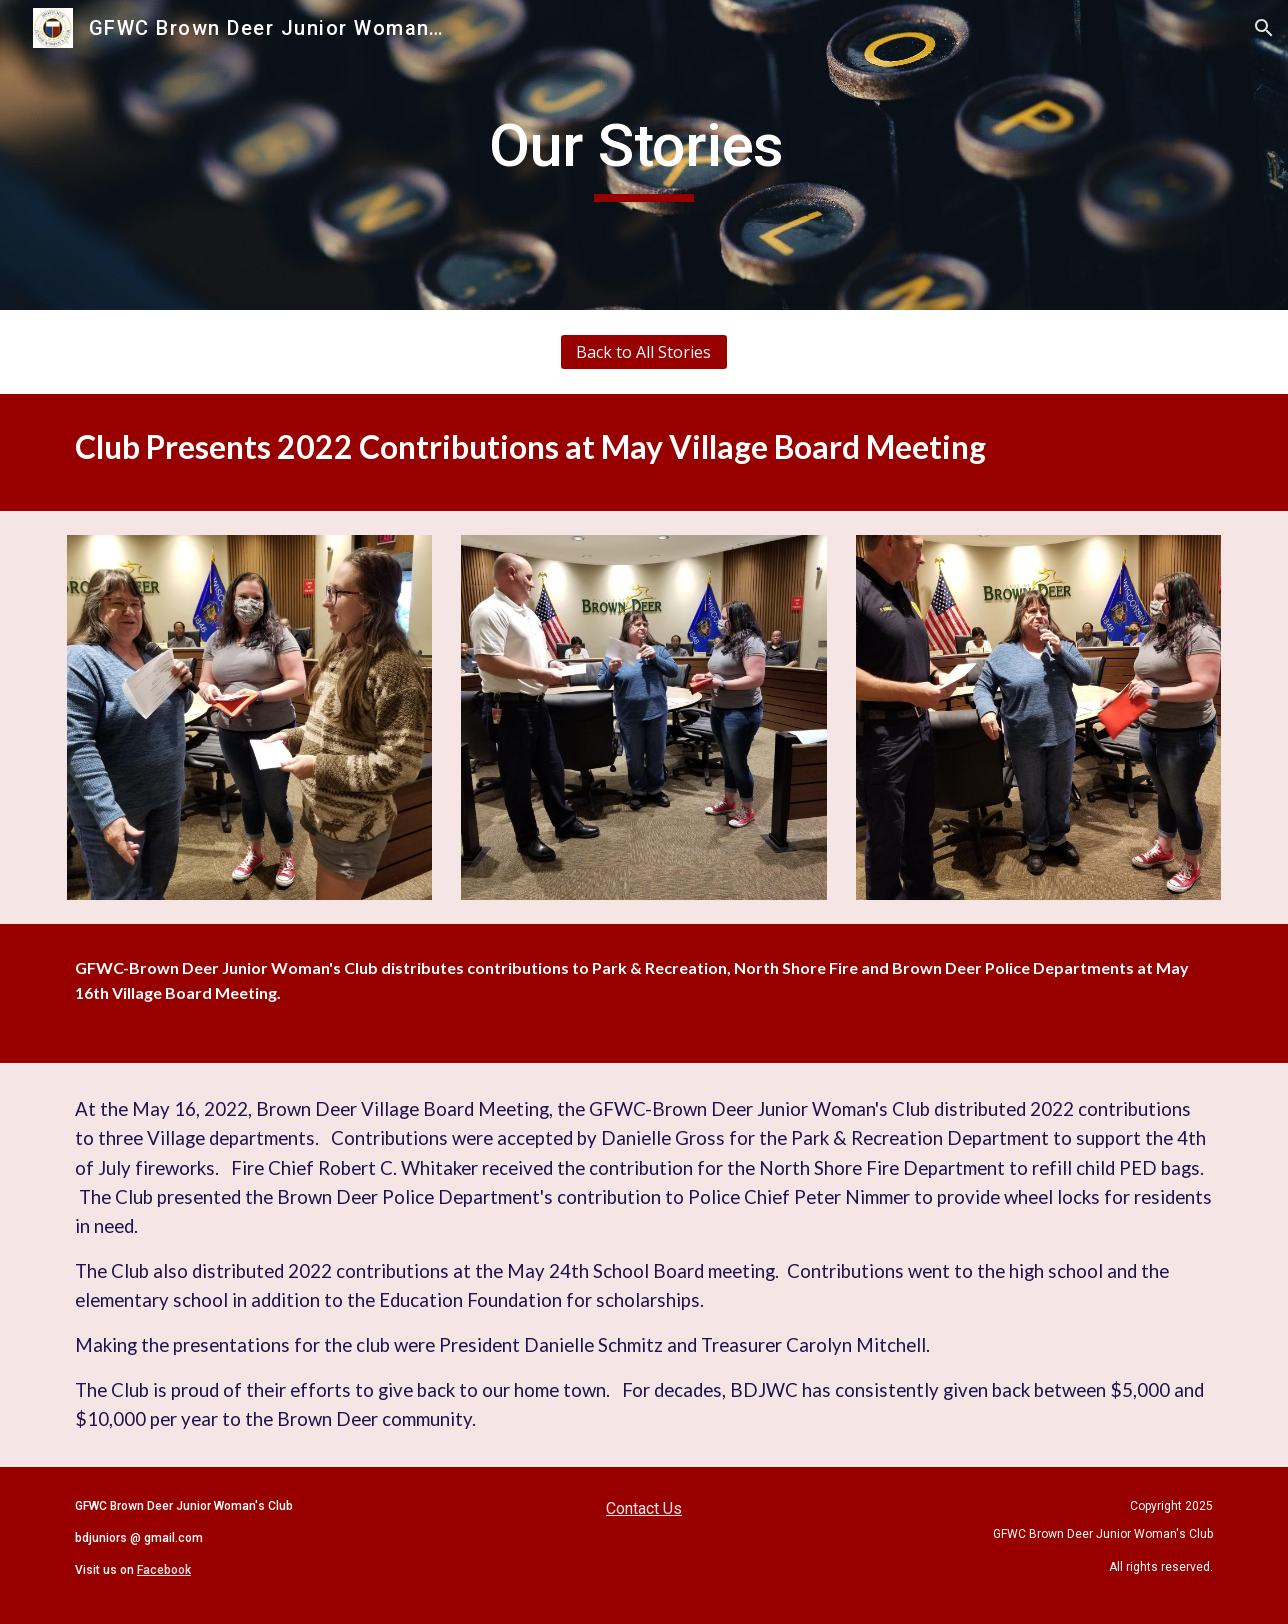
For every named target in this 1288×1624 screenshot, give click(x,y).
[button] (1264, 28)
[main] (644, 155)
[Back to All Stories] (644, 352)
